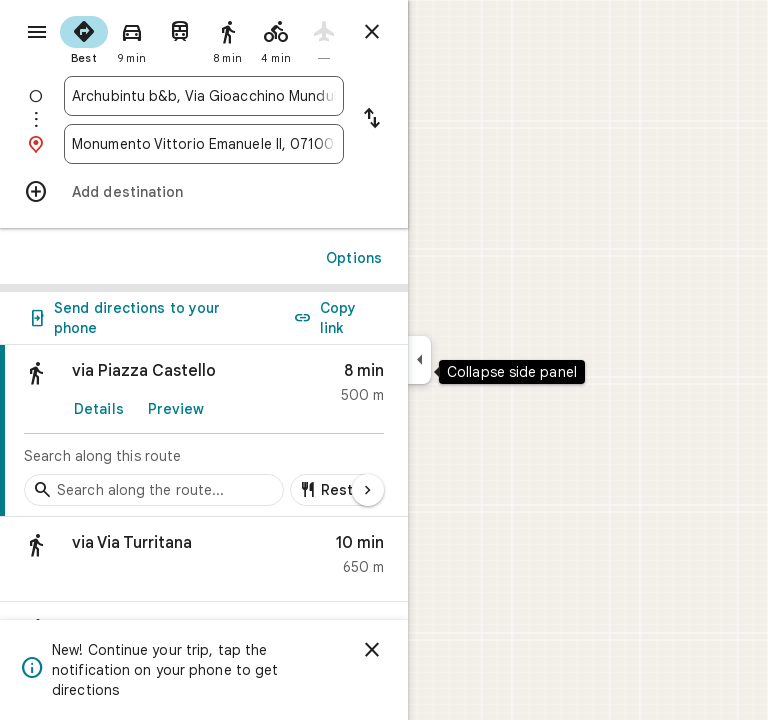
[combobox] (204, 96)
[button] (204, 559)
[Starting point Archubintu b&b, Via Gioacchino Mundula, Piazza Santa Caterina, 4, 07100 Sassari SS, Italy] (204, 96)
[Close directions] (372, 32)
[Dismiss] (372, 650)
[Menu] (37, 32)
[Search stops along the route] (154, 490)
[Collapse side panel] (419, 360)
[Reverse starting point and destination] (372, 120)
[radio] (84, 38)
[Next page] (368, 490)
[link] (204, 431)
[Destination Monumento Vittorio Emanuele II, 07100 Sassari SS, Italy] (204, 144)
